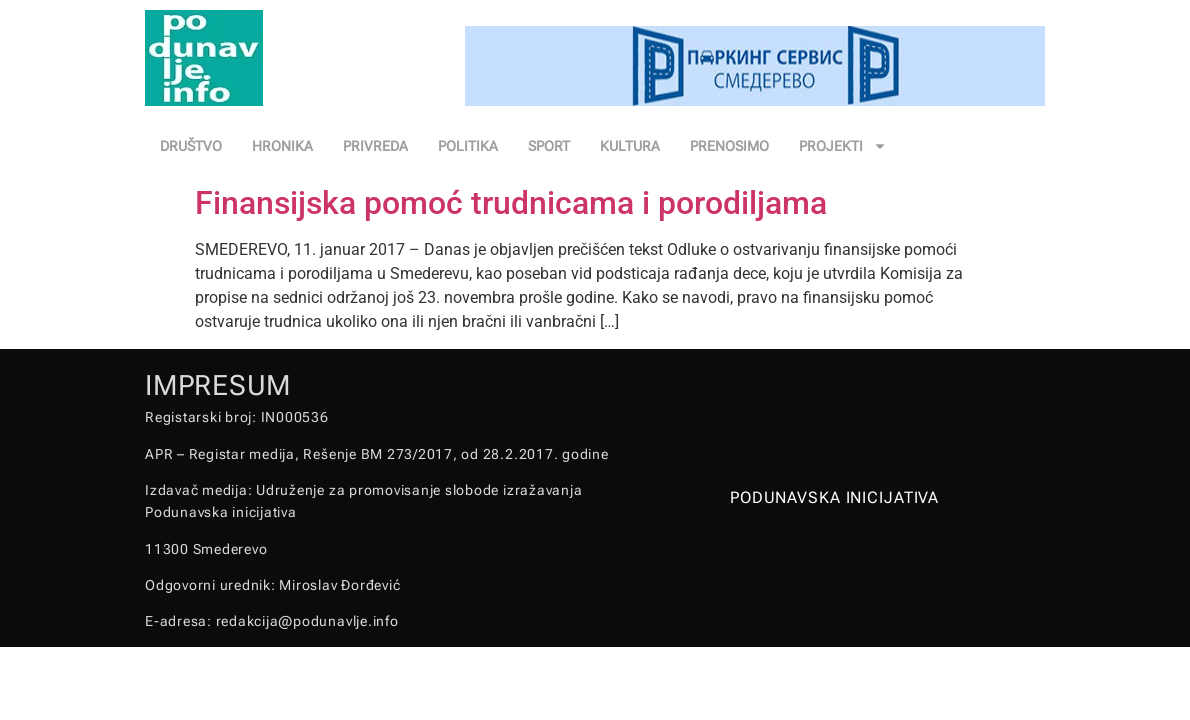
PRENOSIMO (729, 146)
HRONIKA (282, 146)
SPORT (549, 146)
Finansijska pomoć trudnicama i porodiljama (511, 203)
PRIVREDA (375, 146)
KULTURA (630, 146)
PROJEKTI (843, 146)
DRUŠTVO (191, 146)
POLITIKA (468, 146)
